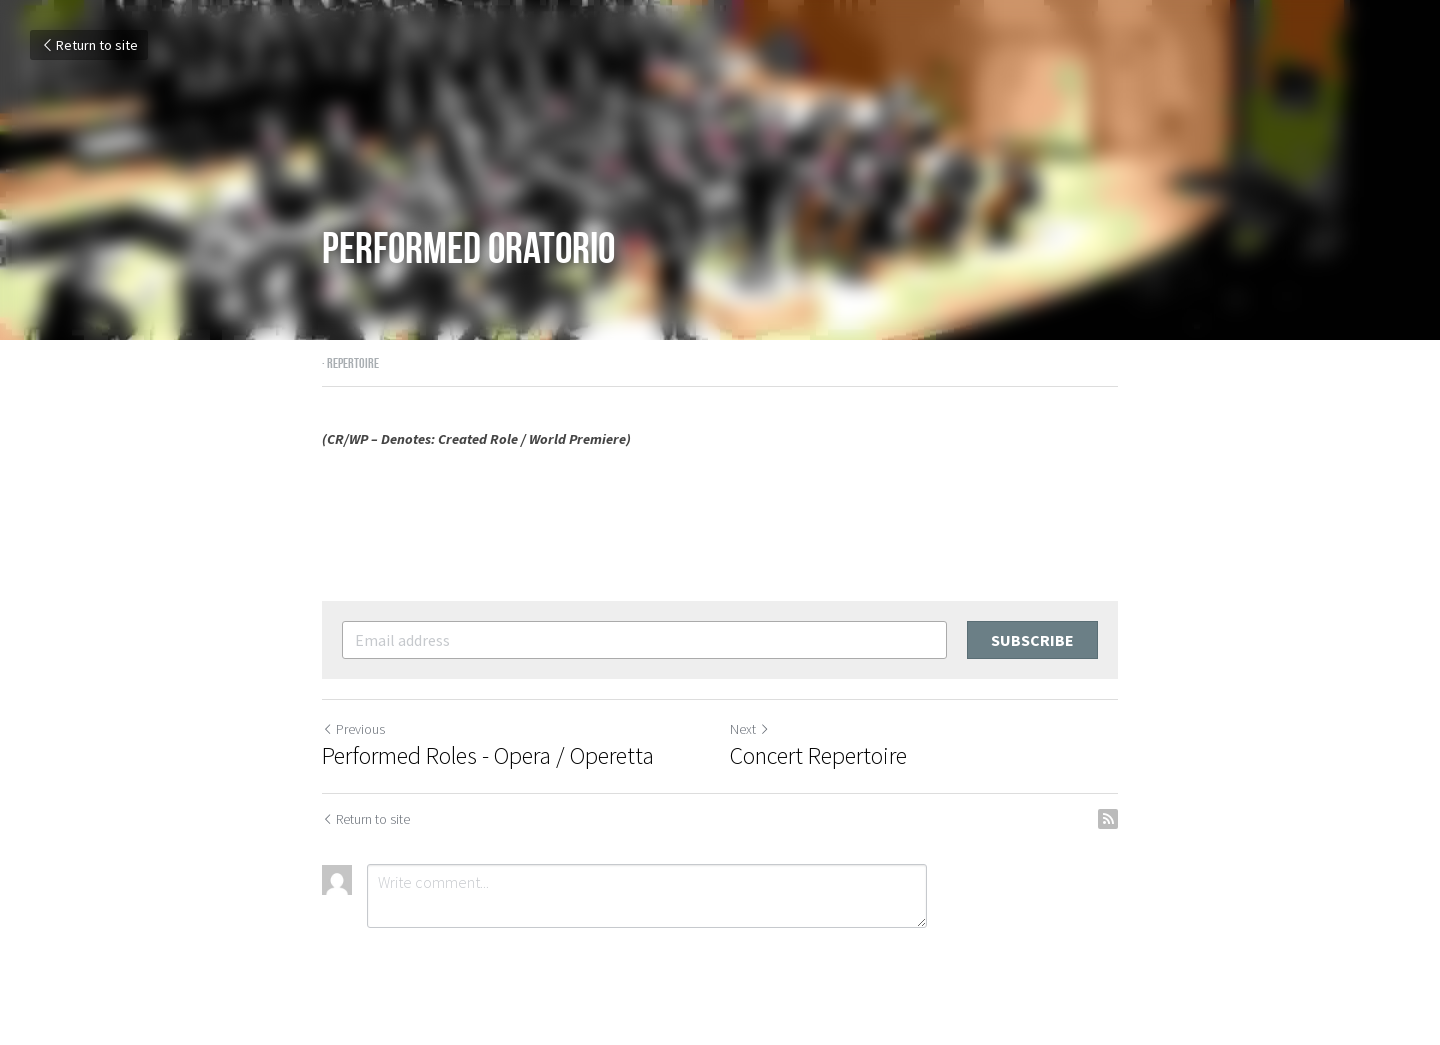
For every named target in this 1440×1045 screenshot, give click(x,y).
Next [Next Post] (750, 729)
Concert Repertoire (818, 756)
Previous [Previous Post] (353, 729)
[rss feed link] (1108, 819)
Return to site (89, 45)
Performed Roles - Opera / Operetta (488, 756)
